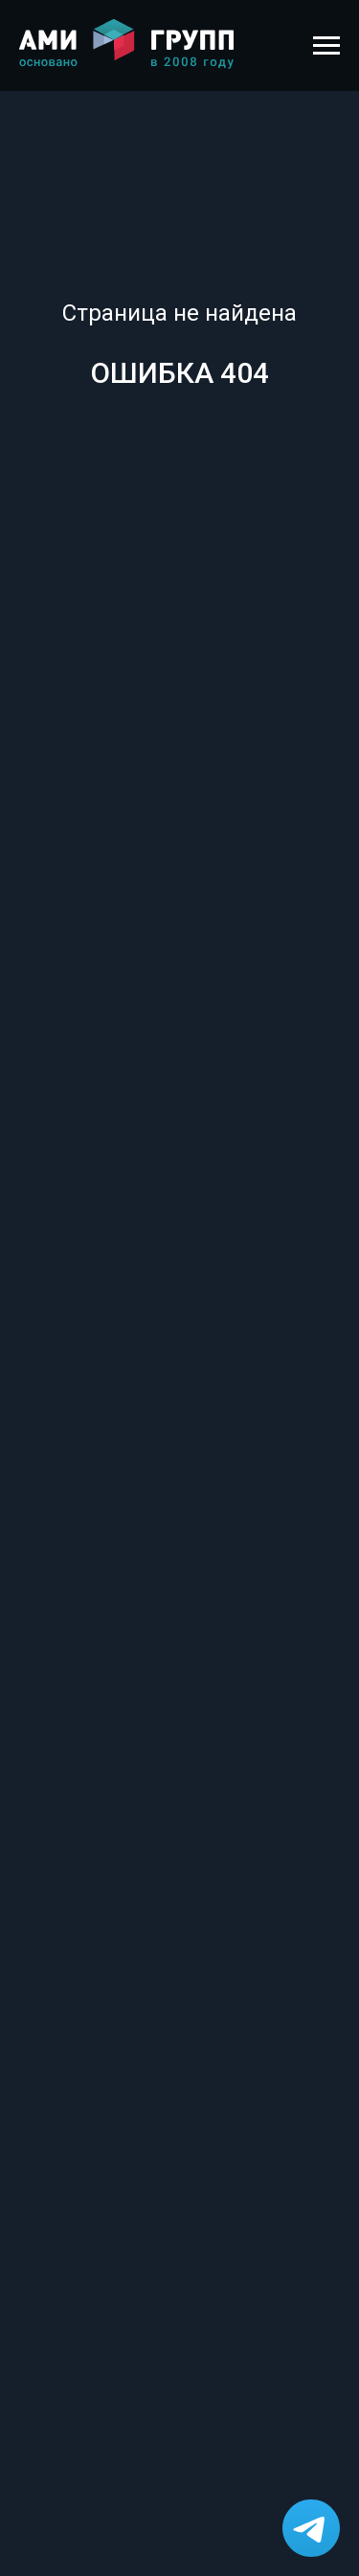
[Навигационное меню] (326, 46)
